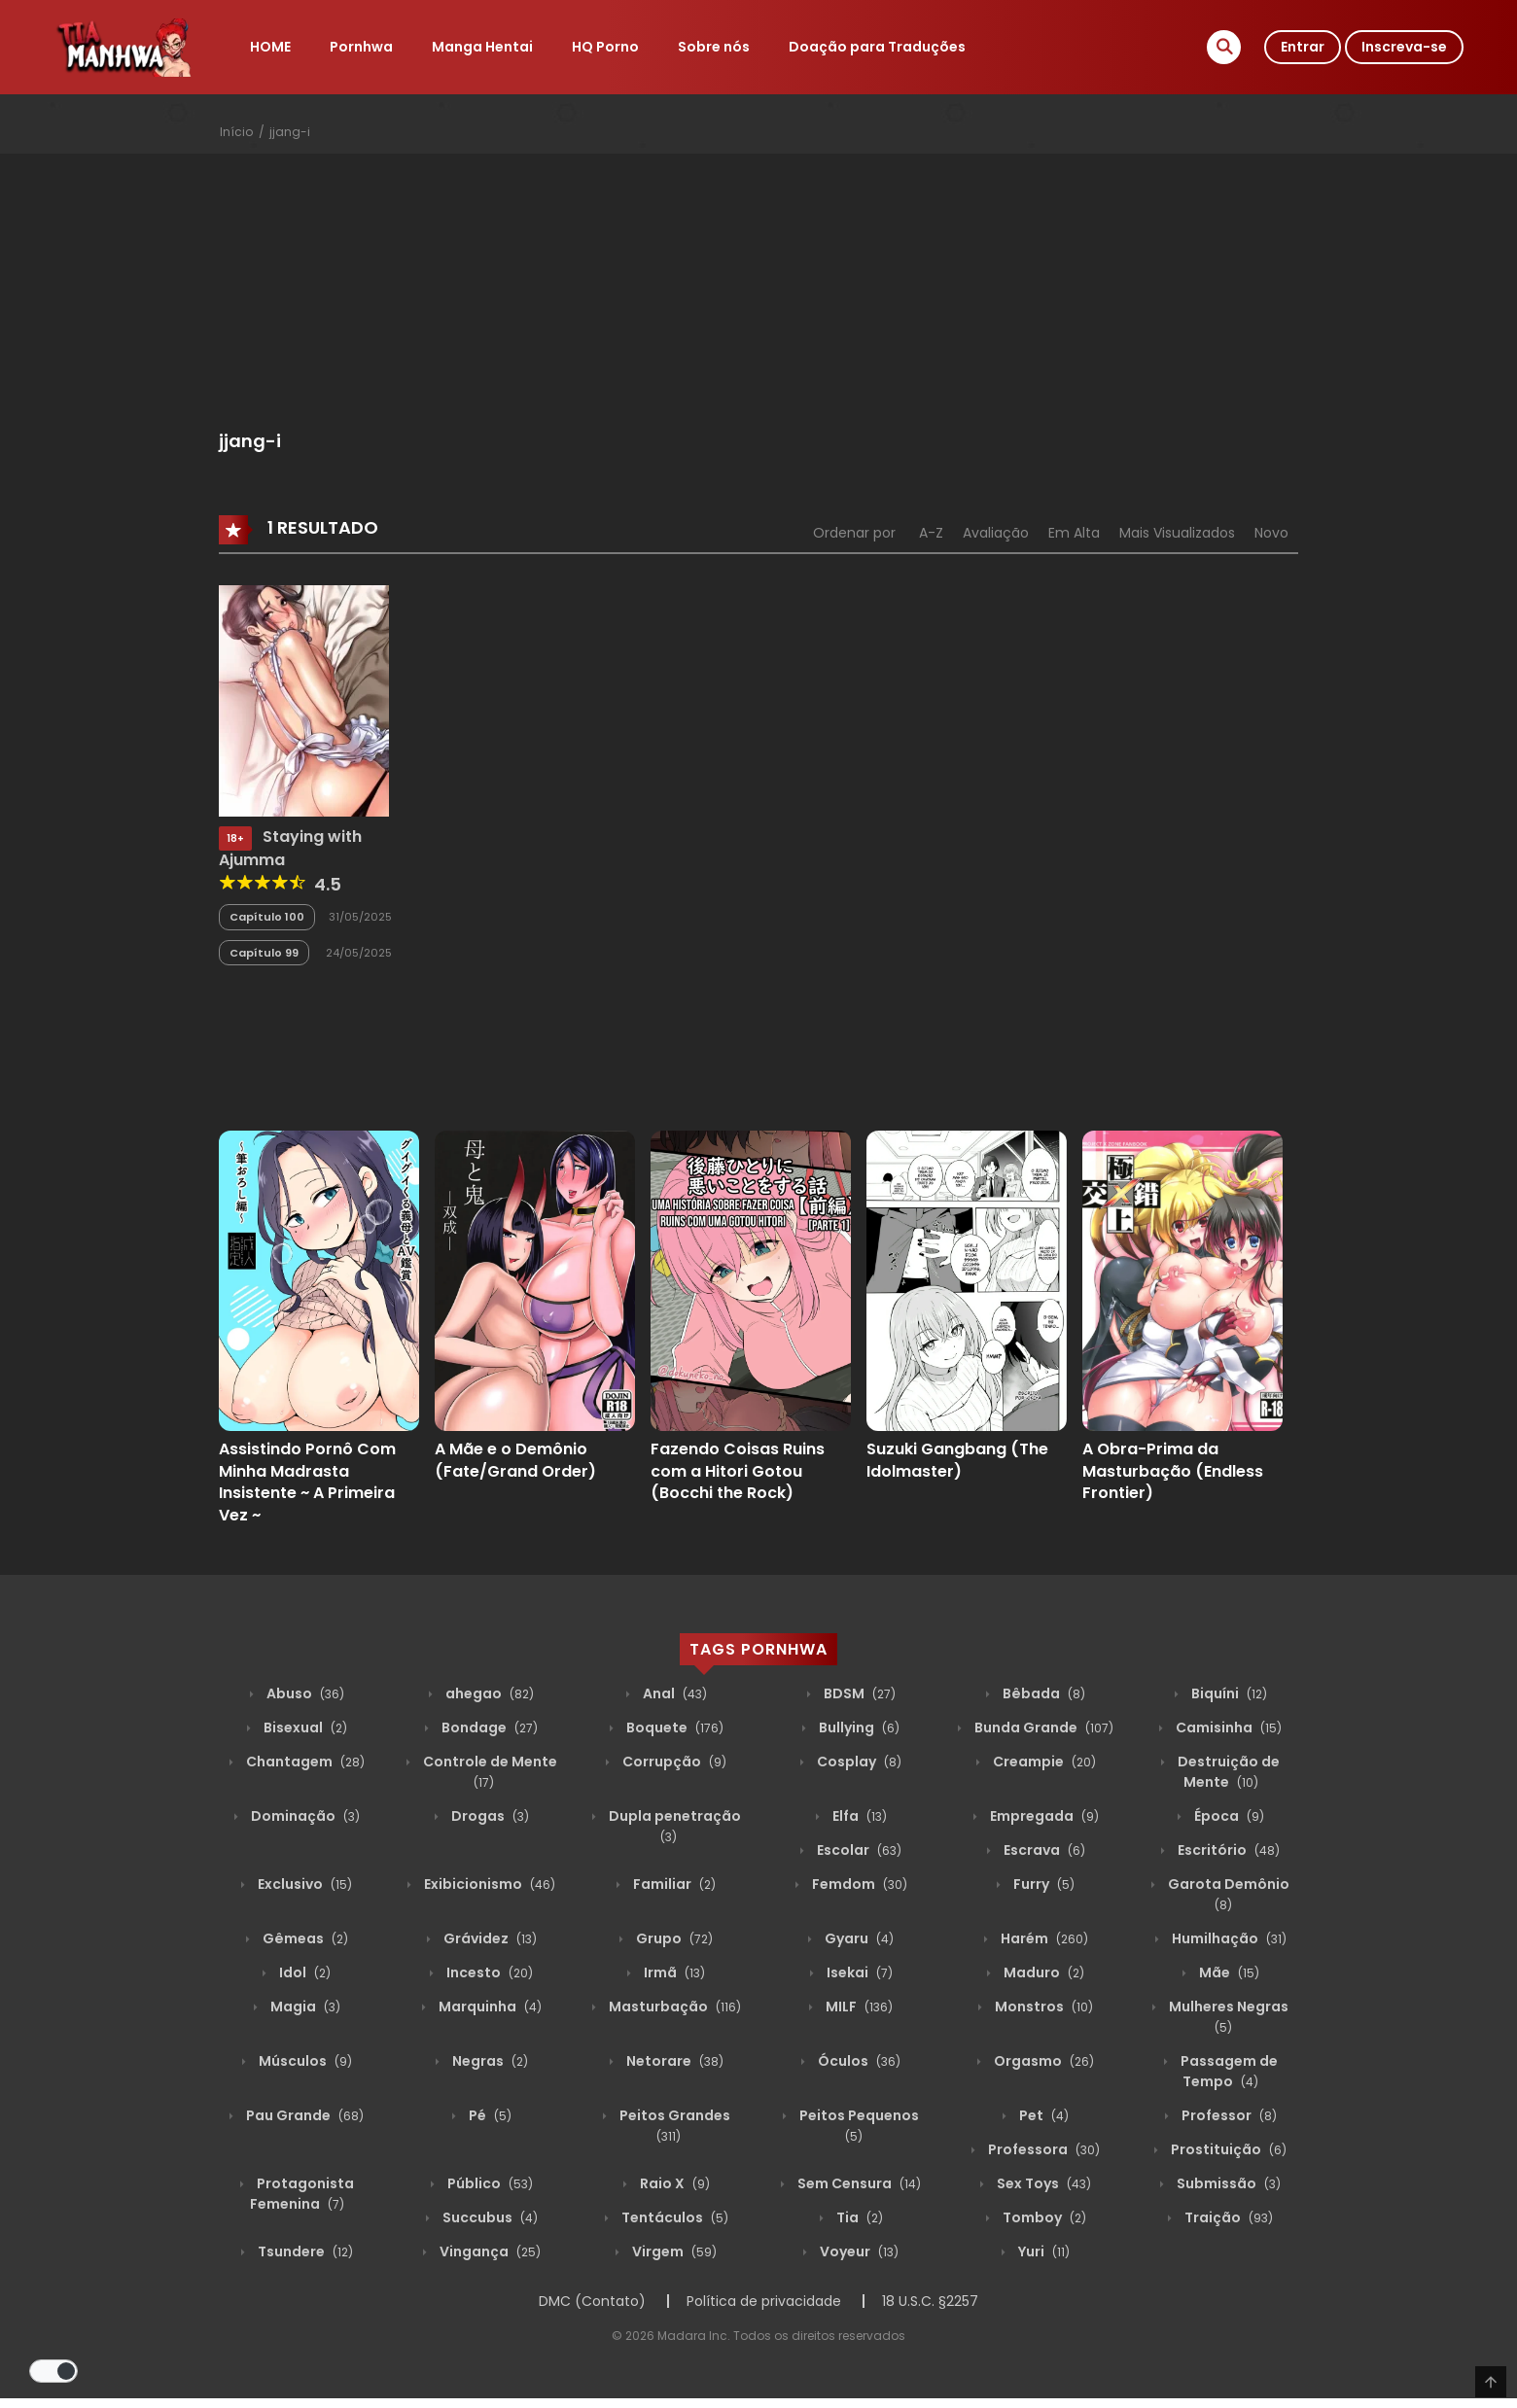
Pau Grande (303, 2115)
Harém (1043, 1938)
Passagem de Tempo (1228, 2071)
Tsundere (304, 2251)
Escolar (857, 1850)
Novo (1271, 532)
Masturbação (673, 2006)
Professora (1042, 2149)
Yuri (1042, 2251)
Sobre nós (714, 46)
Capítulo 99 (264, 952)
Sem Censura (857, 2183)
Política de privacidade (764, 2301)
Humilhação (1228, 1938)
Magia (303, 2006)
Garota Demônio (1227, 1894)
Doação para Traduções (877, 46)
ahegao (488, 1693)
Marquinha (489, 2006)
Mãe (1227, 1972)
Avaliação (996, 532)
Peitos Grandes (673, 2126)
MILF (858, 2006)
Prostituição (1227, 2149)
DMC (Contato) (592, 2301)
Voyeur (858, 2251)
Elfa (858, 1816)
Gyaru (858, 1938)
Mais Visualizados (1177, 532)
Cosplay (857, 1761)
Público (488, 2183)
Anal (673, 1693)
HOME (270, 46)
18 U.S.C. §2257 (930, 2301)
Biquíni (1227, 1693)
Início (236, 131)
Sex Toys (1042, 2183)
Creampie (1043, 1761)
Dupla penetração (673, 1826)
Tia (858, 2217)
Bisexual (304, 1727)
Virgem (673, 2251)
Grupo (673, 1938)
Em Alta (1074, 532)
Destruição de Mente (1227, 1772)
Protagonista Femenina (302, 2194)
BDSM (858, 1693)
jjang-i (289, 131)
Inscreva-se (1404, 46)
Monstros (1042, 2006)
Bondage (488, 1727)
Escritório (1227, 1850)
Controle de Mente (488, 1772)
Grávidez (489, 1938)
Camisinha (1227, 1727)
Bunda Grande (1042, 1727)
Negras (488, 2061)
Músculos (304, 2061)
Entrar (1302, 46)
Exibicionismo (488, 1884)
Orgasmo (1042, 2061)
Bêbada (1042, 1693)
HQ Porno (605, 46)
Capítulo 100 (266, 917)
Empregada (1043, 1816)
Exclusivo (303, 1884)
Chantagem (304, 1761)
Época (1227, 1816)
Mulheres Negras (1227, 2017)
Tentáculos (673, 2217)
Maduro (1042, 1972)
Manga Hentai (482, 46)
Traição (1227, 2217)
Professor (1228, 2115)
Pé (489, 2115)
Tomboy (1043, 2217)
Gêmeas (304, 1938)
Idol (303, 1972)
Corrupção (672, 1761)
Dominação (304, 1816)
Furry (1042, 1884)
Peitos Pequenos (857, 2126)
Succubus (489, 2217)
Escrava (1043, 1850)
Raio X (673, 2183)
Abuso (304, 1693)
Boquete (673, 1727)
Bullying (858, 1727)
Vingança (489, 2251)
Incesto (488, 1972)
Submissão (1227, 2183)
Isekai (858, 1972)
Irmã (673, 1972)
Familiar (673, 1884)
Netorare (673, 2061)
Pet (1042, 2115)
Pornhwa (361, 46)
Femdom (858, 1884)
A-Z (931, 532)
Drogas (488, 1816)
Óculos (857, 2061)
